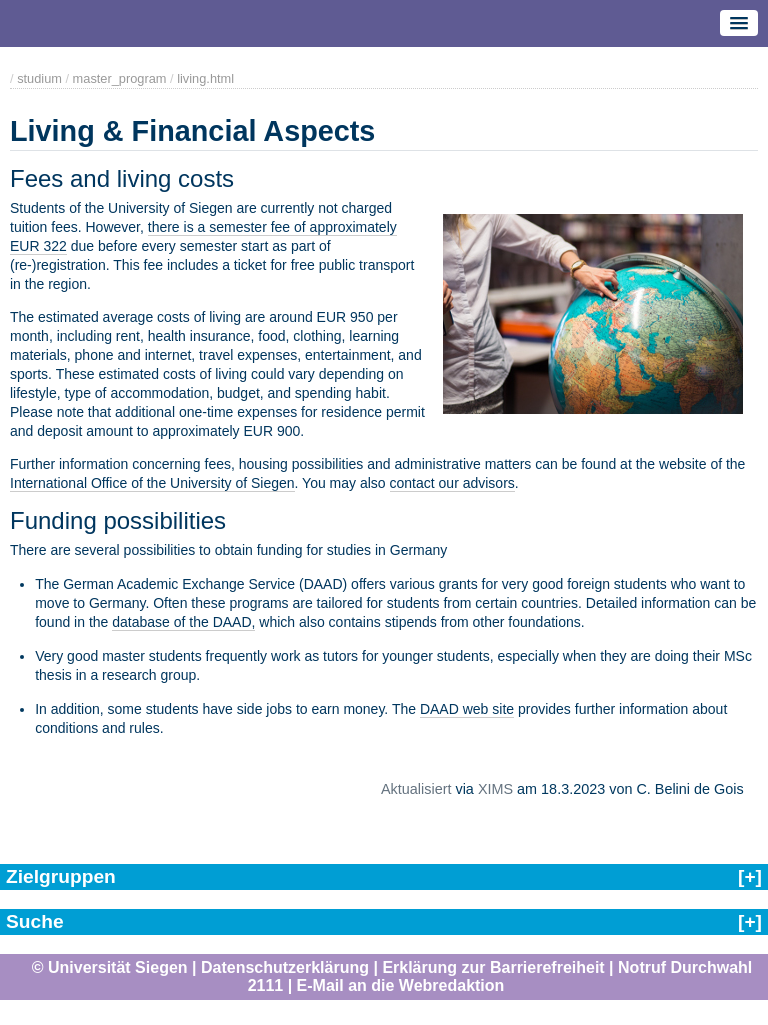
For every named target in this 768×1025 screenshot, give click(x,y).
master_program (120, 78)
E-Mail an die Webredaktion (401, 985)
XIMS (495, 789)
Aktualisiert (416, 789)
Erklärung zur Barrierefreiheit (493, 967)
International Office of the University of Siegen (152, 483)
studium (39, 78)
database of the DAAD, (183, 622)
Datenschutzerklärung (285, 967)
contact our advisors (452, 483)
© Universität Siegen (110, 967)
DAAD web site (467, 709)
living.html (205, 78)
